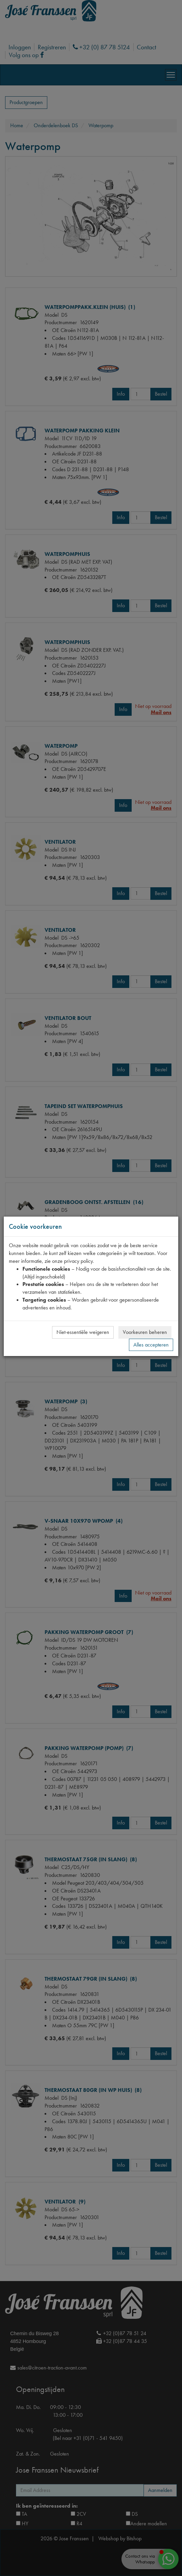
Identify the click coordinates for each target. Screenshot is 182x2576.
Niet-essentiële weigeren (82, 1332)
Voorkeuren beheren (145, 1332)
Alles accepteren (151, 1344)
